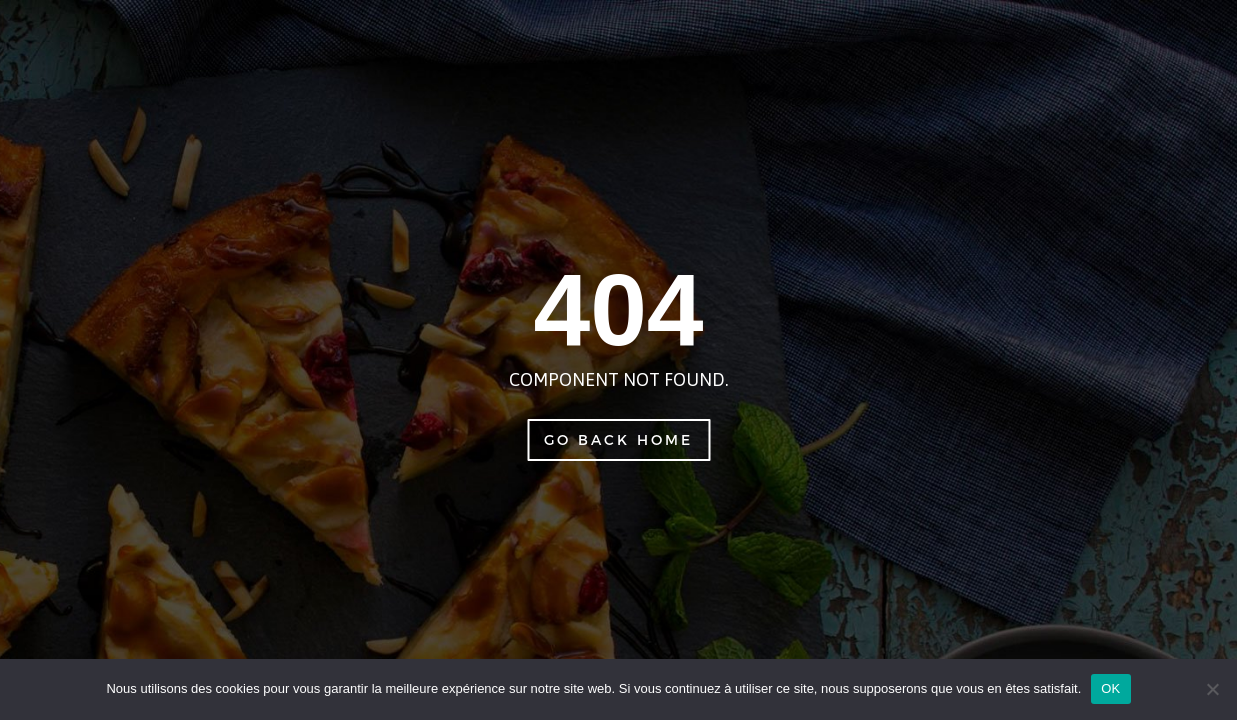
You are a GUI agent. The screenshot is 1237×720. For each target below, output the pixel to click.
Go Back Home (618, 439)
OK (1110, 688)
